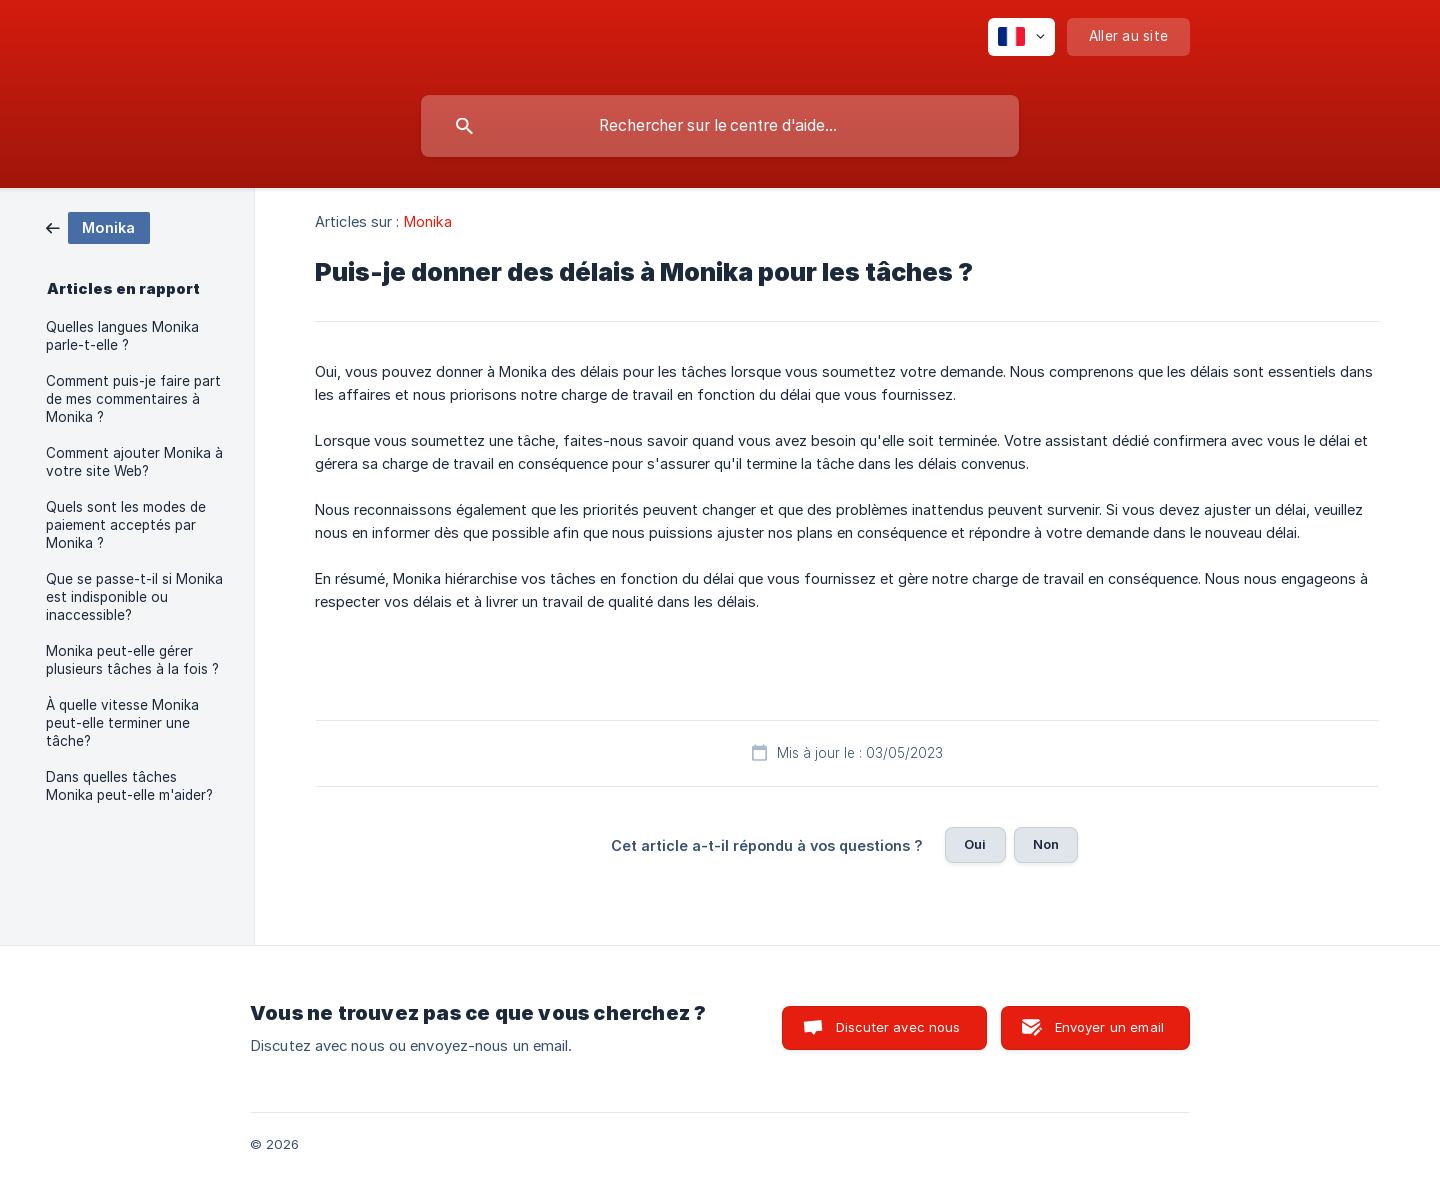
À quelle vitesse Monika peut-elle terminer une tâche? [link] (122, 723)
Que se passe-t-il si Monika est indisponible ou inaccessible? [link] (134, 597)
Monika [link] (428, 221)
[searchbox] (720, 126)
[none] (1021, 37)
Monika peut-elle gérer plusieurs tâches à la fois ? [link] (132, 660)
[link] (98, 226)
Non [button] (1046, 844)
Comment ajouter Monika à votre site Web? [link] (134, 462)
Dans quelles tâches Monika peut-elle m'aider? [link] (129, 786)
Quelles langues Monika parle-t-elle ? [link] (122, 336)
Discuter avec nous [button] (898, 1027)
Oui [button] (975, 844)
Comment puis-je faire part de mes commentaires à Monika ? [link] (133, 399)
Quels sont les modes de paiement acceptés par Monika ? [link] (126, 525)
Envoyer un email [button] (1109, 1027)
